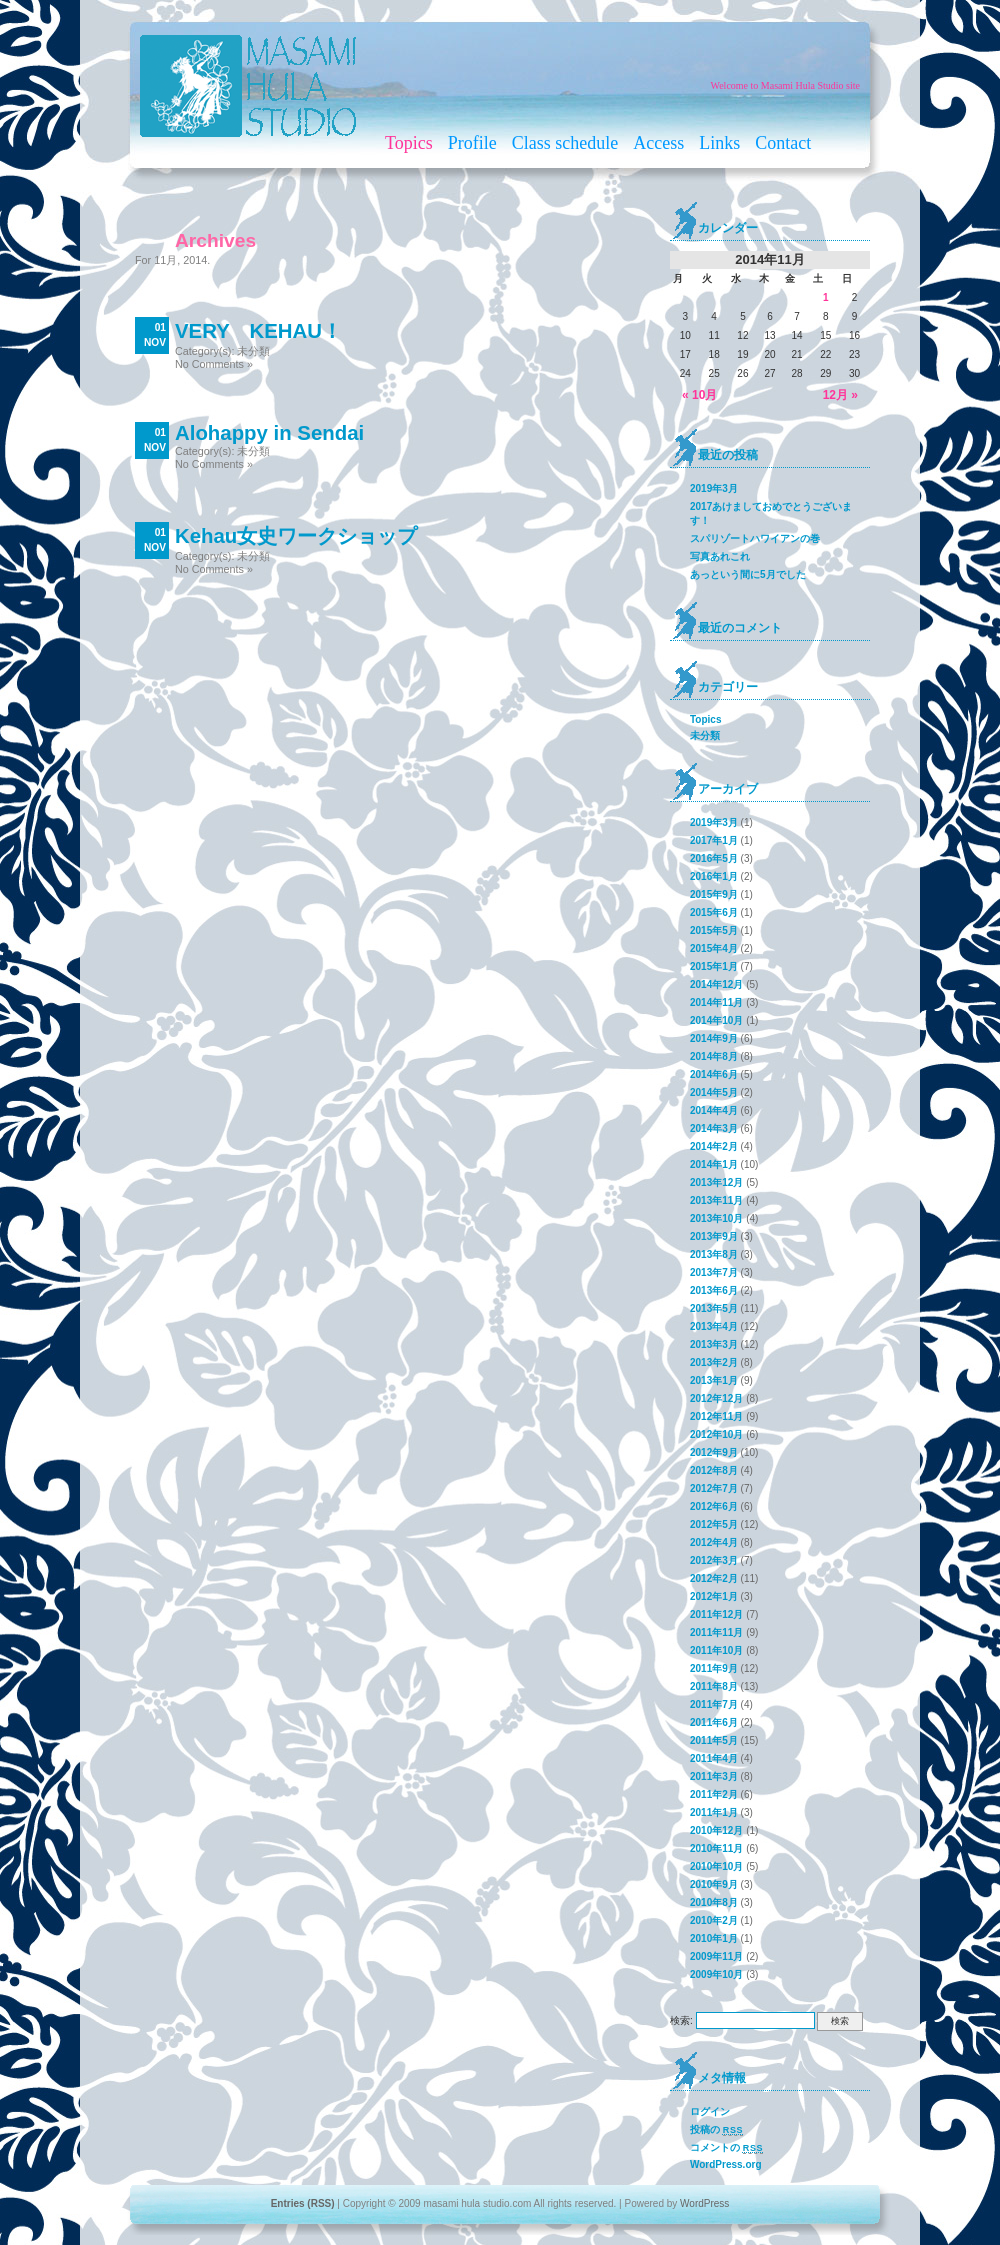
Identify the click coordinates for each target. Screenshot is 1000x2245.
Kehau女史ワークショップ (296, 536)
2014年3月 (714, 1128)
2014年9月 (714, 1038)
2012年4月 (714, 1542)
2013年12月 (716, 1182)
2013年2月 (714, 1362)
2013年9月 (714, 1236)
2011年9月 (714, 1668)
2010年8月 (714, 1902)
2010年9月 (714, 1884)
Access (658, 143)
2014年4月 (714, 1110)
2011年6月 (714, 1722)
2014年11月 (716, 1002)
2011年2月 (714, 1794)
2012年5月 (714, 1524)
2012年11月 (716, 1416)
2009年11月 (716, 1956)
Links (719, 143)
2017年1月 (714, 840)
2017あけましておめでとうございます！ (771, 513)
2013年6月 (714, 1290)
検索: (681, 2020)
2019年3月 (714, 488)
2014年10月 (716, 1020)
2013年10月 (716, 1218)
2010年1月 (714, 1938)
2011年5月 (714, 1740)
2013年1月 (714, 1380)
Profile (472, 143)
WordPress (704, 2203)
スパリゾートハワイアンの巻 (755, 538)
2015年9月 (714, 894)
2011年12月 (716, 1614)
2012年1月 (714, 1596)
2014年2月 (714, 1146)
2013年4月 (714, 1326)
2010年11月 (716, 1848)
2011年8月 (714, 1686)
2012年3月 (714, 1560)
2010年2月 (714, 1920)
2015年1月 (714, 966)
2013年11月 (716, 1200)
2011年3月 (714, 1776)
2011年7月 (714, 1704)
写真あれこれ (720, 556)
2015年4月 (714, 948)
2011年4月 (714, 1758)
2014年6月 (714, 1074)
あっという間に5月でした (748, 574)
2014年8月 (714, 1056)
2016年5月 (714, 858)
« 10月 (699, 395)
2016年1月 (714, 876)
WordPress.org (726, 2164)
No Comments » (214, 364)
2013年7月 (714, 1272)
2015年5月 (714, 930)
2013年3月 (714, 1344)
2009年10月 (716, 1974)
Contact (783, 143)
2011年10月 (716, 1650)
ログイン (710, 2111)
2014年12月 (716, 984)
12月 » (840, 395)
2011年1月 (714, 1812)
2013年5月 (714, 1308)
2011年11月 (716, 1632)
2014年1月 (714, 1164)
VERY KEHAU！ (258, 331)
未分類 (253, 351)
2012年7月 (714, 1488)
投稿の (716, 2130)
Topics (409, 143)
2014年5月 (714, 1092)
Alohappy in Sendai (269, 433)
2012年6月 (714, 1506)
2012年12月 (716, 1398)
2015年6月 (714, 912)
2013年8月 (714, 1254)
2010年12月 (716, 1830)
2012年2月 (714, 1578)
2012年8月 (714, 1470)
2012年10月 (716, 1434)
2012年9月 (714, 1452)
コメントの (726, 2148)
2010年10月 (716, 1866)
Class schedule (565, 143)
